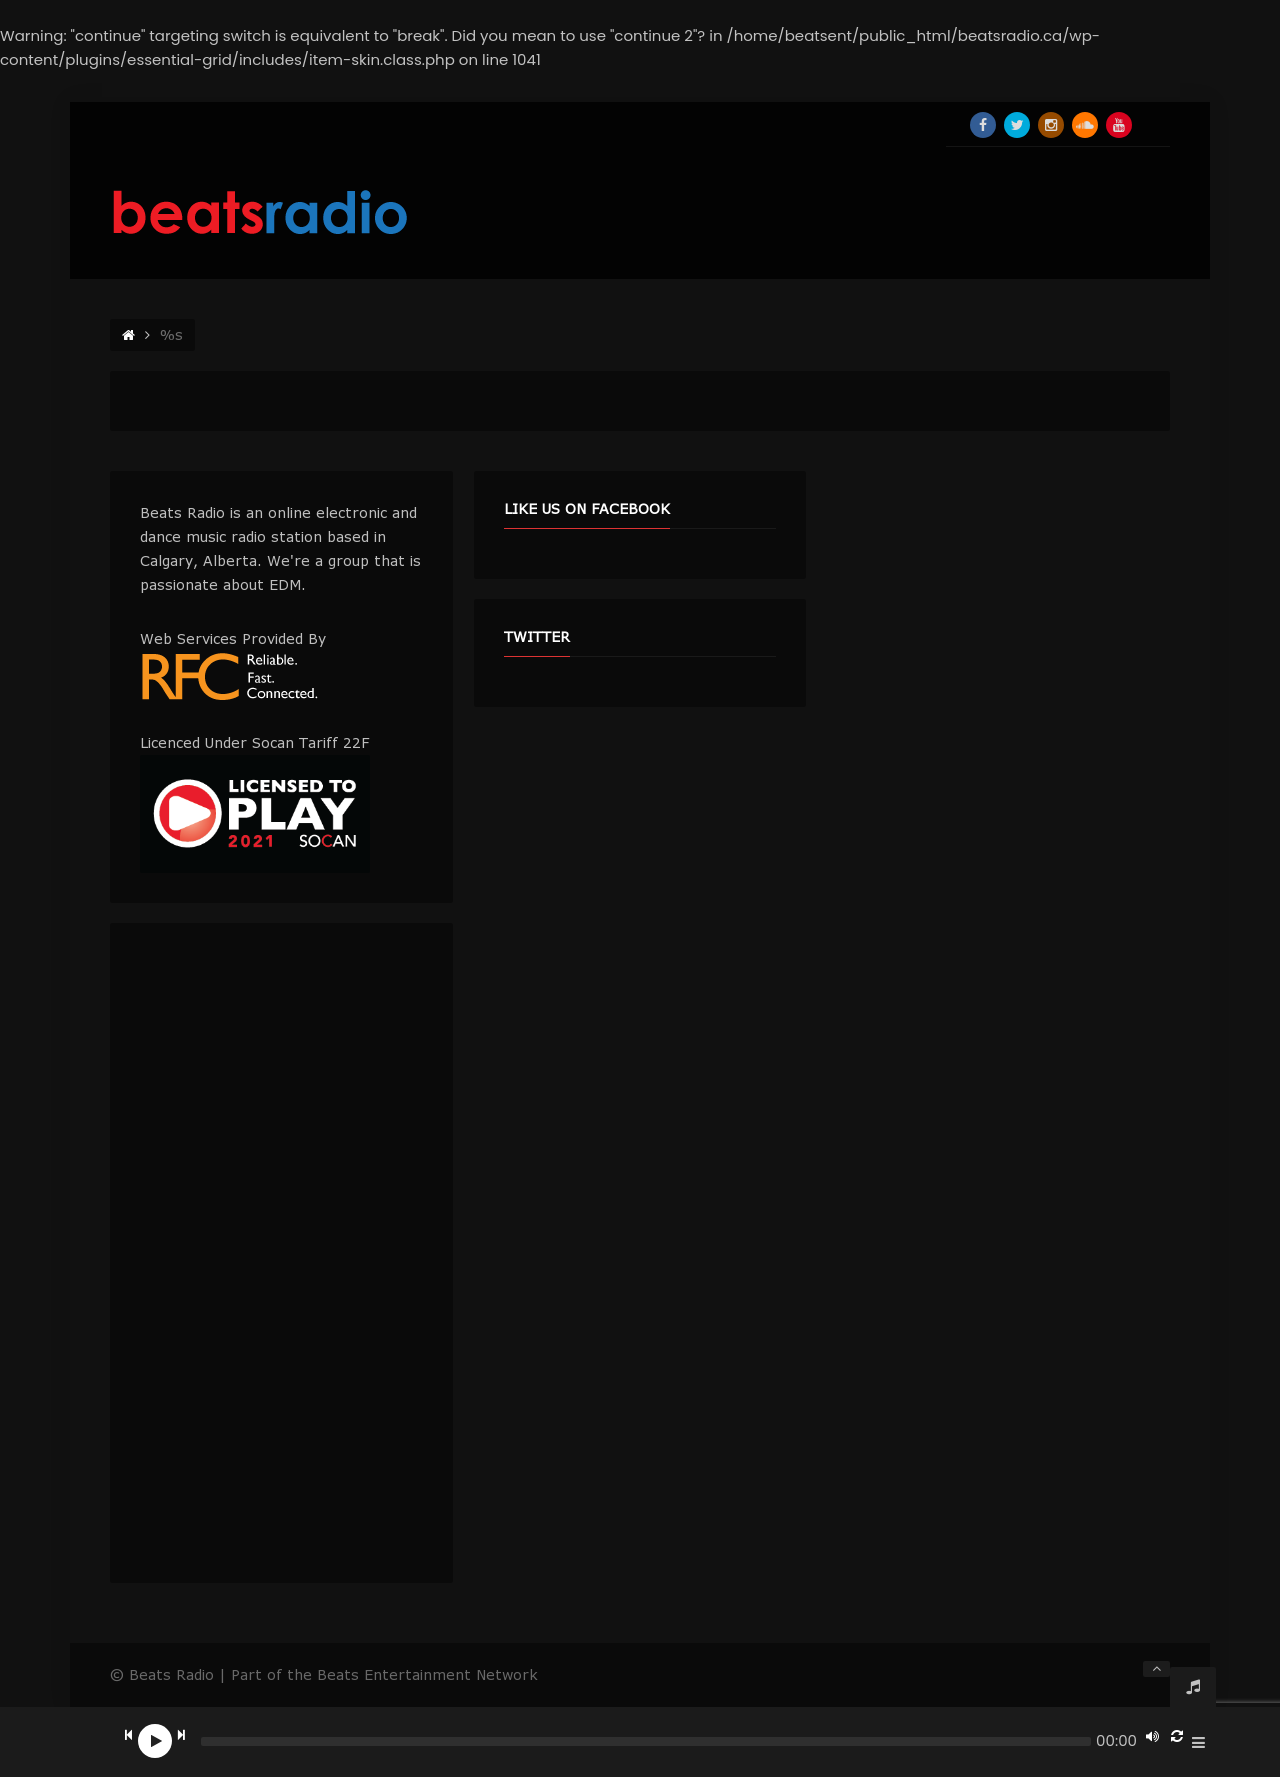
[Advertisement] (281, 1253)
